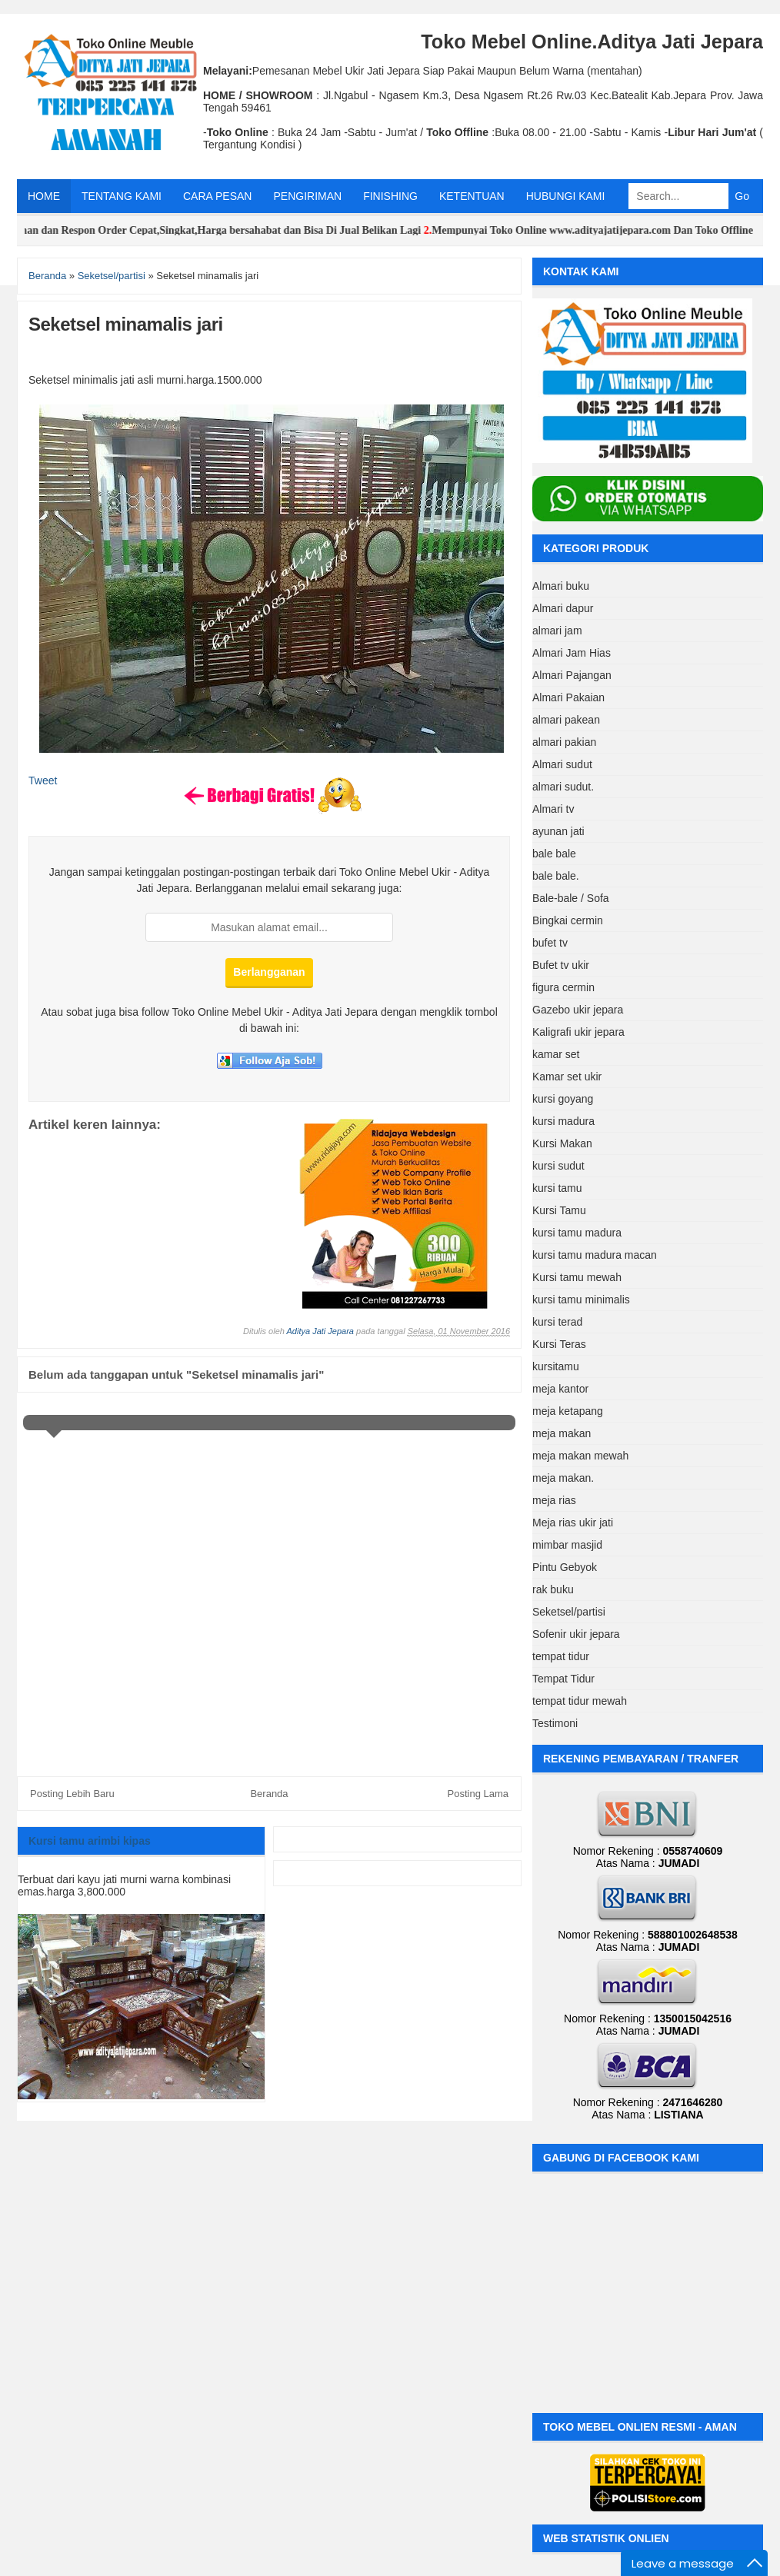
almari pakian (564, 742)
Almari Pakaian (568, 697)
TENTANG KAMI (122, 196)
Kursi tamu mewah (577, 1277)
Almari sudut (562, 764)
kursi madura (563, 1121)
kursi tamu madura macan (594, 1255)
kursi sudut (558, 1166)
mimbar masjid (567, 1545)
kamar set (555, 1054)
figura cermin (563, 987)
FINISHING (390, 196)
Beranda (269, 1793)
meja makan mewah (580, 1455)
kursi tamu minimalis (581, 1299)
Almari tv (553, 809)
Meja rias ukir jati (572, 1522)
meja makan (561, 1433)
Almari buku (560, 586)
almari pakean (566, 720)
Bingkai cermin (567, 920)
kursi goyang (562, 1099)
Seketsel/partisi (568, 1612)
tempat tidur (560, 1656)
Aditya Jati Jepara (320, 1331)
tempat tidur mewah (579, 1701)
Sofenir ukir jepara (576, 1634)
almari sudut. (563, 786)
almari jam (557, 630)
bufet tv (550, 943)
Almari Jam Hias (571, 653)
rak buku (553, 1589)
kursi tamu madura (577, 1232)
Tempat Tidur (563, 1678)
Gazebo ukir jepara (577, 1009)
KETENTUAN (472, 196)
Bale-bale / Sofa (570, 898)
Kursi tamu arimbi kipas (89, 1841)
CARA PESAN (217, 196)
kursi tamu (557, 1188)
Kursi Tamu (559, 1210)
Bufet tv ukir (560, 965)
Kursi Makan (562, 1143)
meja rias (554, 1500)
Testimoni (555, 1723)
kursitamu (555, 1366)
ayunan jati (558, 831)
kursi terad (557, 1322)
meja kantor (560, 1389)
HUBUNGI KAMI (565, 196)
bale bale (554, 853)
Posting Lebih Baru (72, 1793)
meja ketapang (567, 1411)
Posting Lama (478, 1793)
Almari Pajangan (572, 675)
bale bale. (555, 876)
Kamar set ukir (567, 1076)
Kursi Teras (559, 1344)
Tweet (42, 780)
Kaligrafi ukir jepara (578, 1032)
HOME (44, 196)
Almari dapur (562, 608)
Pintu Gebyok (564, 1567)
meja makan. (563, 1478)
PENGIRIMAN (307, 196)
